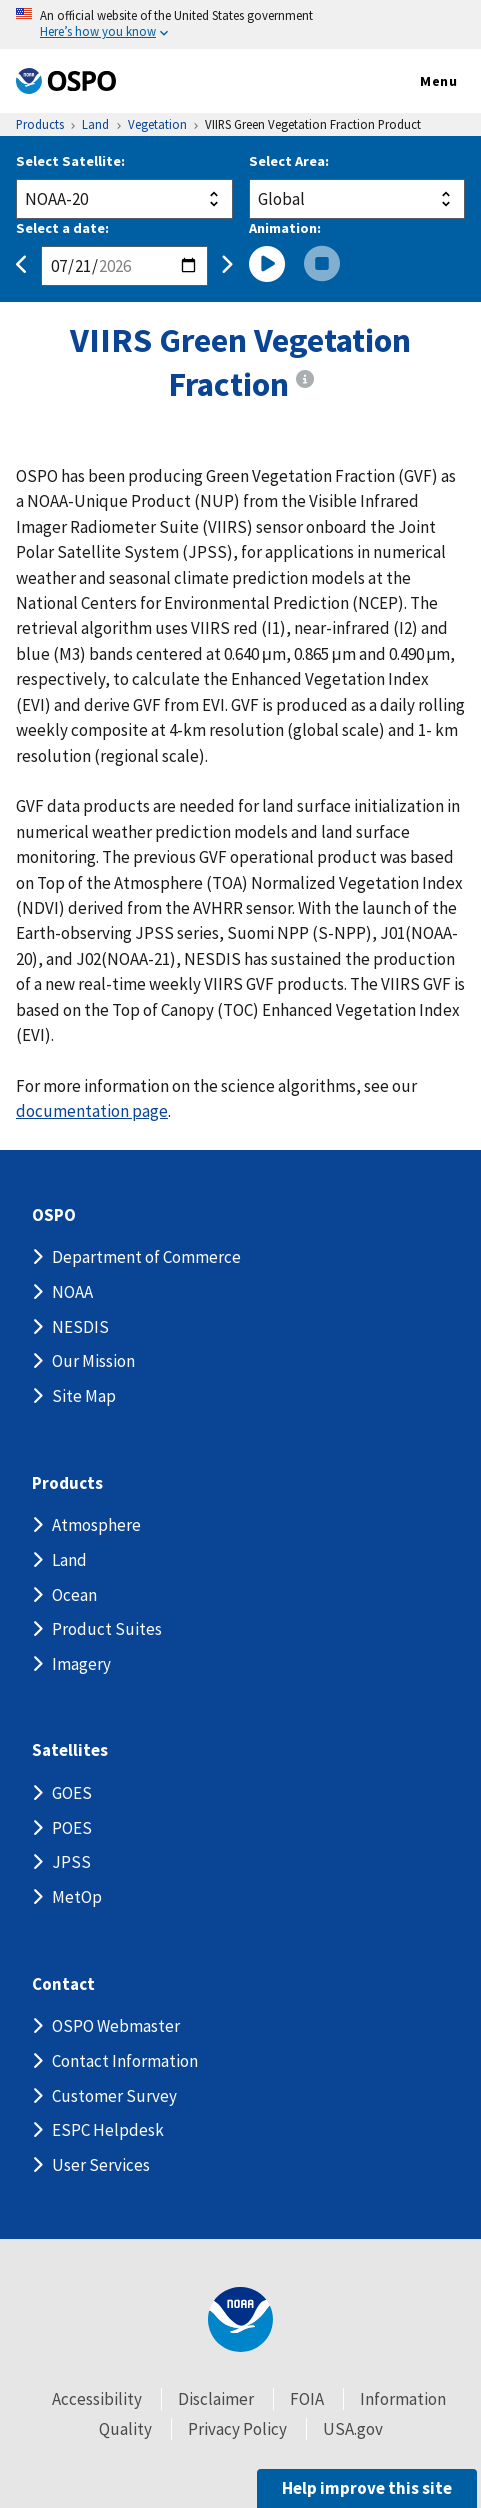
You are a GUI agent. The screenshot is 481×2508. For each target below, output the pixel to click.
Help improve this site (367, 2488)
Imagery (81, 1664)
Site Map (84, 1396)
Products (67, 1483)
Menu (417, 82)
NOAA (72, 1292)
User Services (101, 2165)
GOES (72, 1793)
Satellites (70, 1750)
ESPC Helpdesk (108, 2130)
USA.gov (353, 2429)
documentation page (92, 1111)
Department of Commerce (146, 1257)
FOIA (307, 2399)
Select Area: (289, 161)
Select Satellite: (70, 161)
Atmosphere (96, 1525)
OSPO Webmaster (116, 2026)
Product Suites (107, 1629)
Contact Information (125, 2061)
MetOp (77, 1897)
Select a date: (62, 228)
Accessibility (97, 2399)
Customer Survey (114, 2096)
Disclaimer (216, 2399)
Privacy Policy (237, 2429)
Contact (63, 1984)
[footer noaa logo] (240, 2319)
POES (72, 1828)
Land (69, 1560)
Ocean (74, 1595)
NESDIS (80, 1327)
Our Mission (93, 1361)
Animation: (285, 228)
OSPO (54, 1215)
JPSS (71, 1862)
